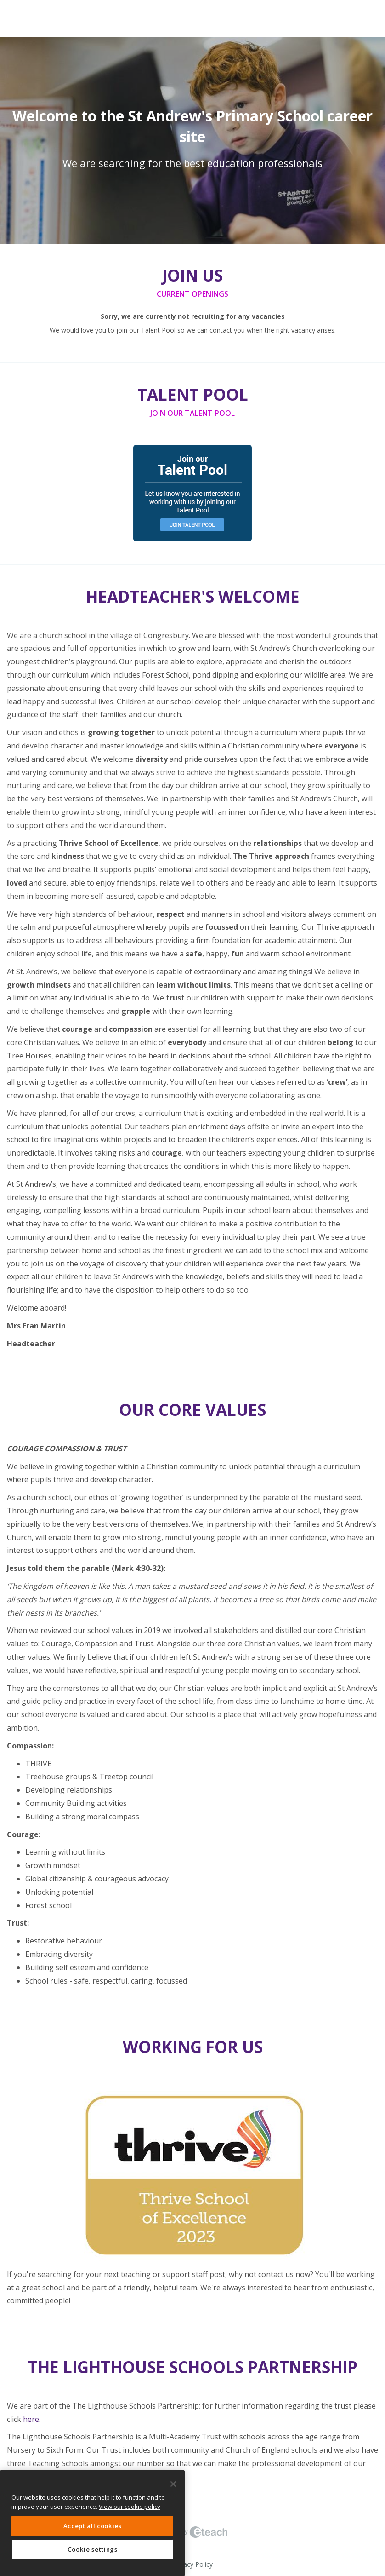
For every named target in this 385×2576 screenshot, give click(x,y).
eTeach (192, 2532)
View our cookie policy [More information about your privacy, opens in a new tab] (129, 2506)
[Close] (173, 2484)
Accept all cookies (92, 2526)
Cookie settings (93, 2549)
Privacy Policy (192, 2564)
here (31, 2419)
